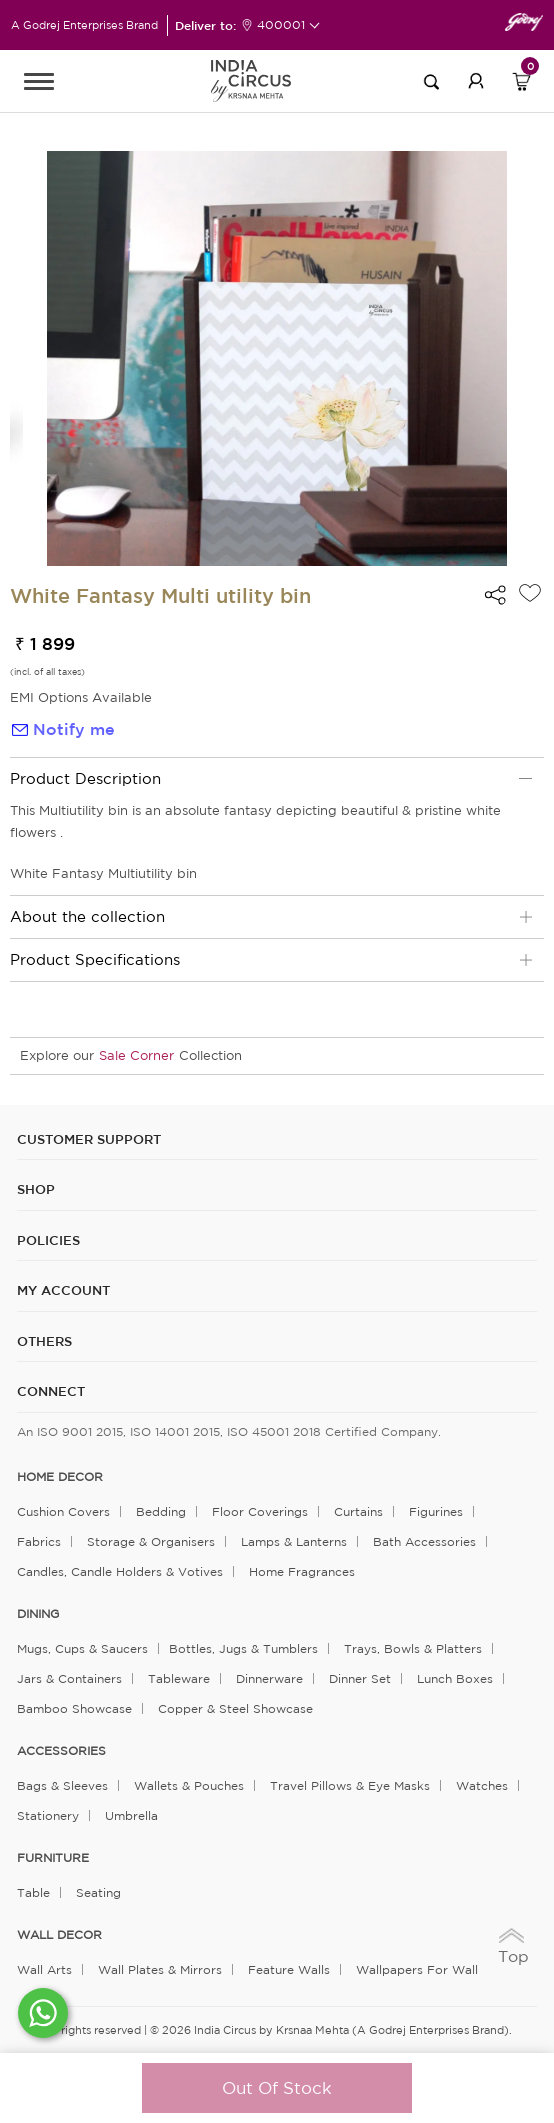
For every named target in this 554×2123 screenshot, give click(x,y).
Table (33, 1892)
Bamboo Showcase (74, 1708)
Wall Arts (44, 1969)
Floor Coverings (260, 1511)
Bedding (161, 1511)
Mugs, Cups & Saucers (82, 1648)
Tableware (179, 1678)
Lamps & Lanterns (294, 1541)
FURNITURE (53, 1858)
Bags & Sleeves (62, 1785)
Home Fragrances (302, 1571)
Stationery (48, 1815)
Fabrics (39, 1541)
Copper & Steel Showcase (235, 1708)
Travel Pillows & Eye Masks (350, 1785)
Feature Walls (289, 1969)
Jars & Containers (69, 1678)
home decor (60, 1477)
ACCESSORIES (61, 1751)
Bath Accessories (424, 1541)
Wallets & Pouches (189, 1785)
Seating (98, 1892)
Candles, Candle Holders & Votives (120, 1571)
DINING (38, 1614)
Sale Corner (136, 1055)
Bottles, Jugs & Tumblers (243, 1648)
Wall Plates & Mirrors (160, 1969)
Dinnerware (269, 1678)
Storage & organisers (151, 1541)
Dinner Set (360, 1678)
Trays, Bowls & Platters (413, 1648)
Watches (482, 1785)
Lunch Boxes (455, 1678)
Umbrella (131, 1815)
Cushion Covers (63, 1511)
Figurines (436, 1511)
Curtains (358, 1511)
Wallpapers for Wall (417, 1969)
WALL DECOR (59, 1935)
